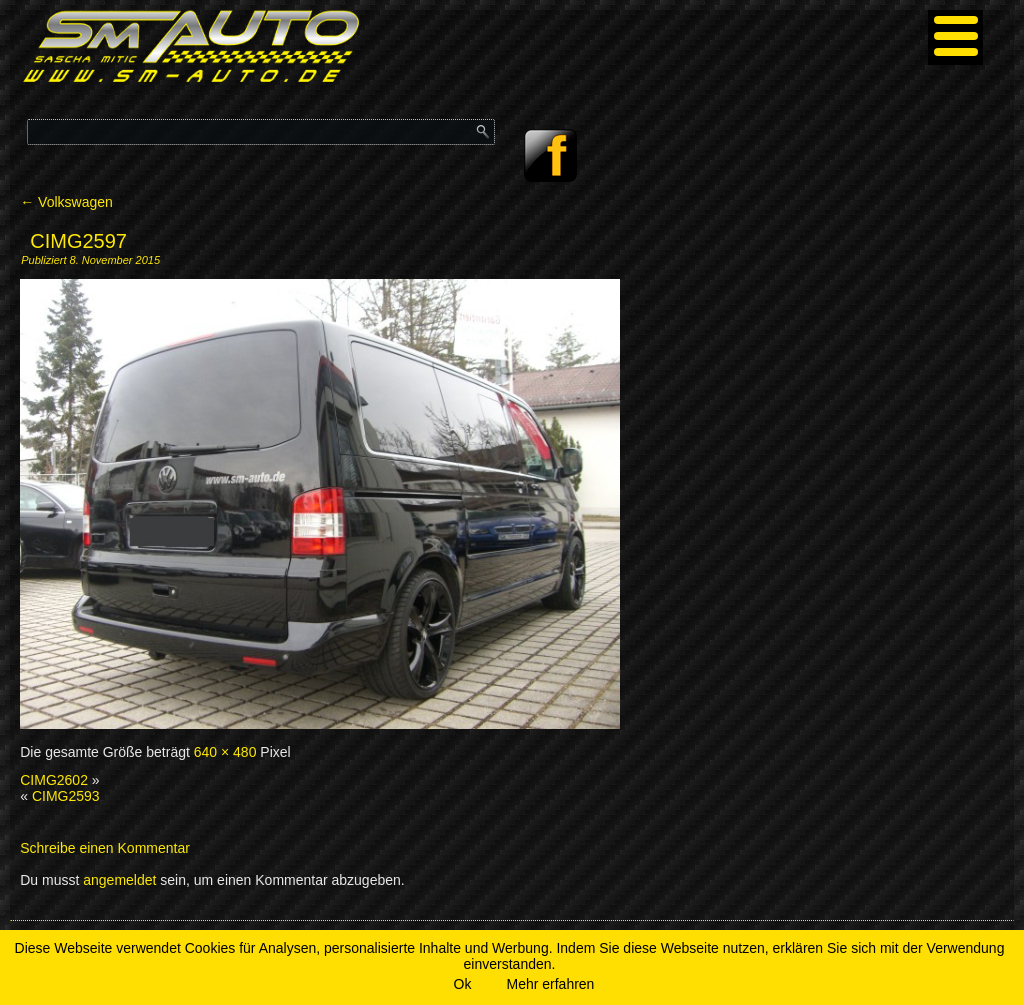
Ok (463, 984)
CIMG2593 (66, 796)
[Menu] (955, 37)
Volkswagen (66, 202)
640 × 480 (225, 752)
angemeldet (119, 880)
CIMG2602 (54, 780)
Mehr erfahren (550, 984)
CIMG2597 (78, 241)
